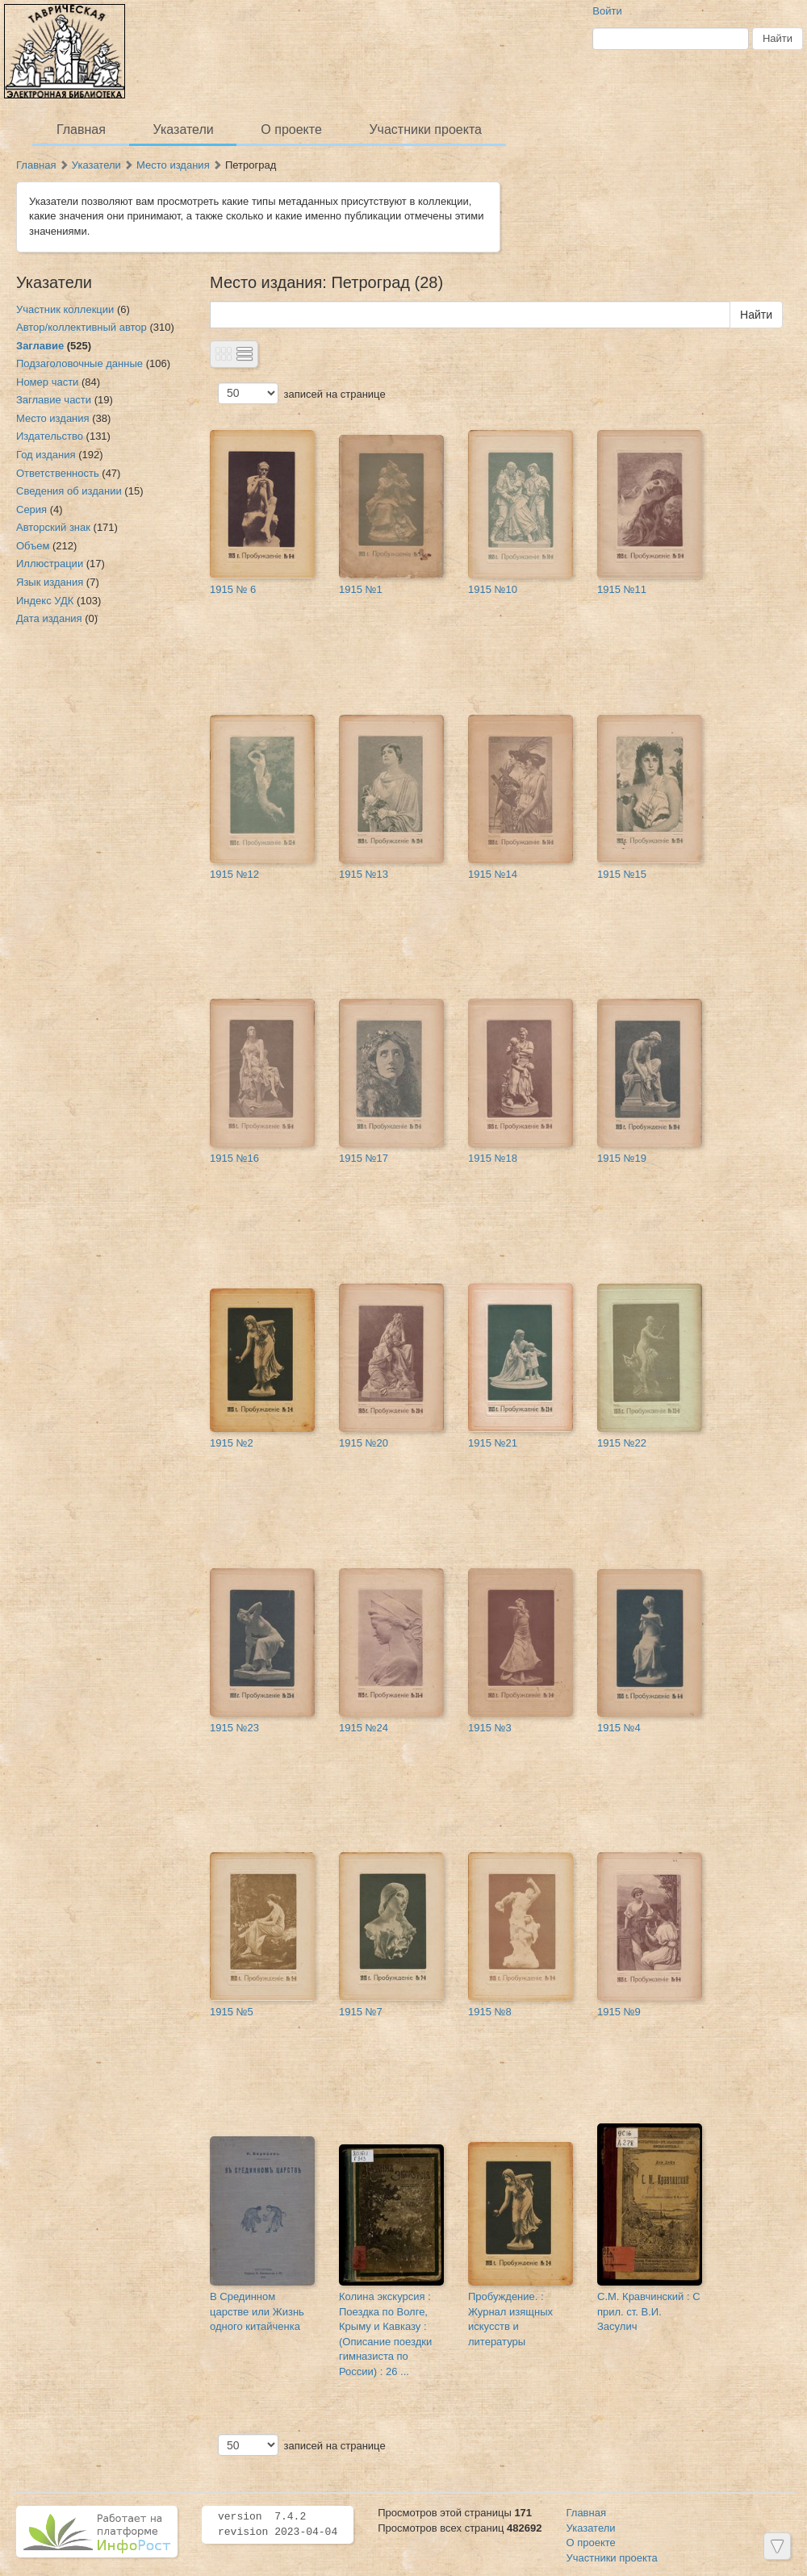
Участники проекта (425, 129)
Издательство (49, 436)
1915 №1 (361, 589)
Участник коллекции (65, 309)
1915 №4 (619, 1728)
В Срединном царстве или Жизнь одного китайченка (257, 2311)
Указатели (183, 129)
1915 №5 (231, 2012)
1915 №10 (492, 589)
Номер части (47, 382)
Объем (32, 546)
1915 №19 (621, 1158)
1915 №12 (234, 874)
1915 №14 (492, 874)
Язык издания (49, 582)
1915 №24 (363, 1728)
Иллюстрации (49, 563)
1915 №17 (363, 1158)
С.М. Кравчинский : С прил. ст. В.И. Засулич (648, 2311)
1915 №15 (621, 874)
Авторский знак (53, 527)
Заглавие (40, 346)
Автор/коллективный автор (81, 327)
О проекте (291, 129)
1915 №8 (490, 2012)
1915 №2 (231, 1443)
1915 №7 (361, 2012)
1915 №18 (492, 1158)
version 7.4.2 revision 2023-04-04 (277, 2524)
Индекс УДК (44, 601)
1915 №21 (492, 1443)
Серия (31, 509)
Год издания (46, 455)
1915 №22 (621, 1443)
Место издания (173, 165)
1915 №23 (234, 1728)
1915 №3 (490, 1728)
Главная (81, 129)
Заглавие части (53, 400)
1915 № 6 (233, 589)
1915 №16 (234, 1158)
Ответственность (57, 473)
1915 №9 (619, 2012)
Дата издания (49, 618)
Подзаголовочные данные (79, 363)
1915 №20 (363, 1443)
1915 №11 (621, 589)
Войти (606, 11)
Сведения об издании (69, 491)
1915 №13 (363, 874)
